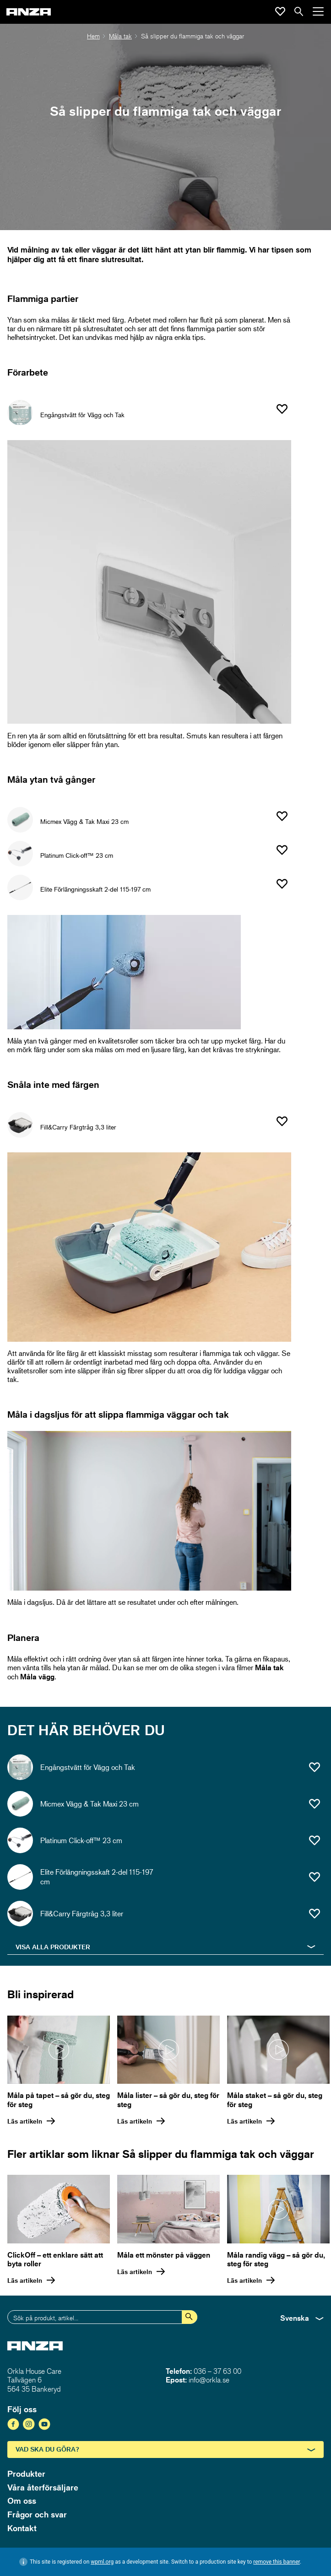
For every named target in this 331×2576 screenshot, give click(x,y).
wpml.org (102, 2562)
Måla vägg (36, 1676)
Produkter (26, 2473)
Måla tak (120, 36)
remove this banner (276, 2562)
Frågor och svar (37, 2514)
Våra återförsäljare (42, 2487)
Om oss (21, 2500)
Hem (93, 36)
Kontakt (22, 2528)
